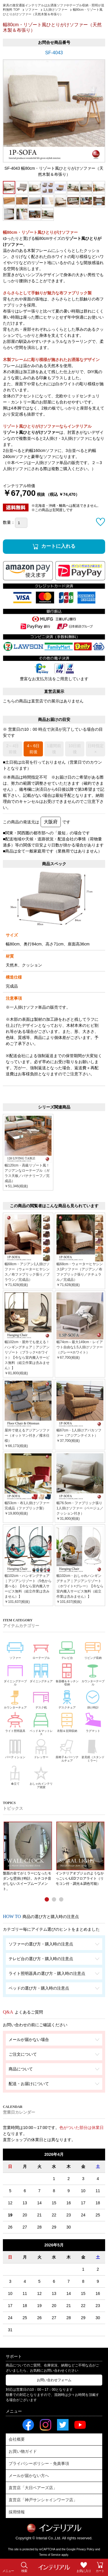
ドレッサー (41, 1748)
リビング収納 (93, 1649)
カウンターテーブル (93, 1673)
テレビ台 (67, 1649)
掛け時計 (93, 1698)
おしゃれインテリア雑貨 (41, 1776)
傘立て (15, 1774)
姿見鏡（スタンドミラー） (93, 1749)
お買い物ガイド (23, 2451)
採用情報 (17, 2512)
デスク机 (41, 1698)
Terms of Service (49, 2554)
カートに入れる (58, 546)
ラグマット (93, 1721)
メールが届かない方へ (29, 2475)
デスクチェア (67, 1698)
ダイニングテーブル (15, 1673)
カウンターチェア (15, 1698)
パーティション (15, 1748)
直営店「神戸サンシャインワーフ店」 (43, 2500)
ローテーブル (41, 1649)
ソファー (15, 1649)
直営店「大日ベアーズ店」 (33, 2487)
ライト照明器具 (15, 1721)
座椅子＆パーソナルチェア (67, 1749)
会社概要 (17, 2439)
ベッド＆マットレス (41, 1723)
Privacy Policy (85, 2549)
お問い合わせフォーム (54, 2380)
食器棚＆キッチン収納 (67, 1673)
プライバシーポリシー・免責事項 (39, 2463)
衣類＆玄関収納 (67, 1721)
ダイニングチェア (41, 1672)
